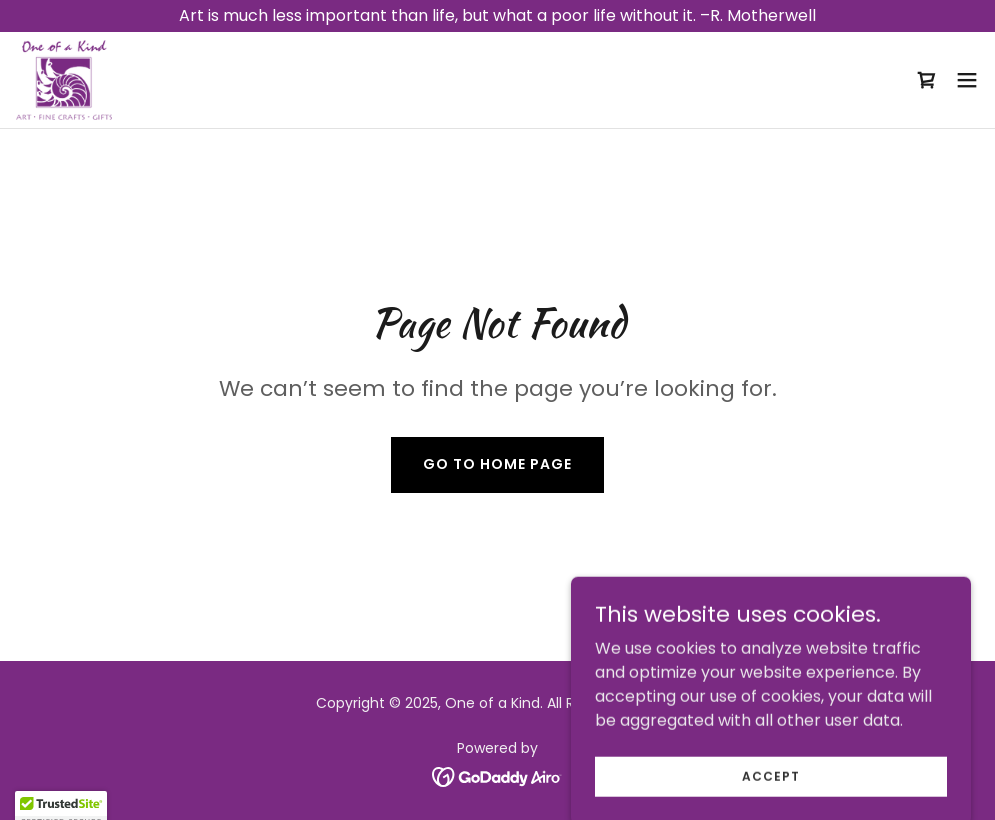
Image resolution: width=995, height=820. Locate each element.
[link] (64, 80)
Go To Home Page (497, 464)
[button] (967, 80)
